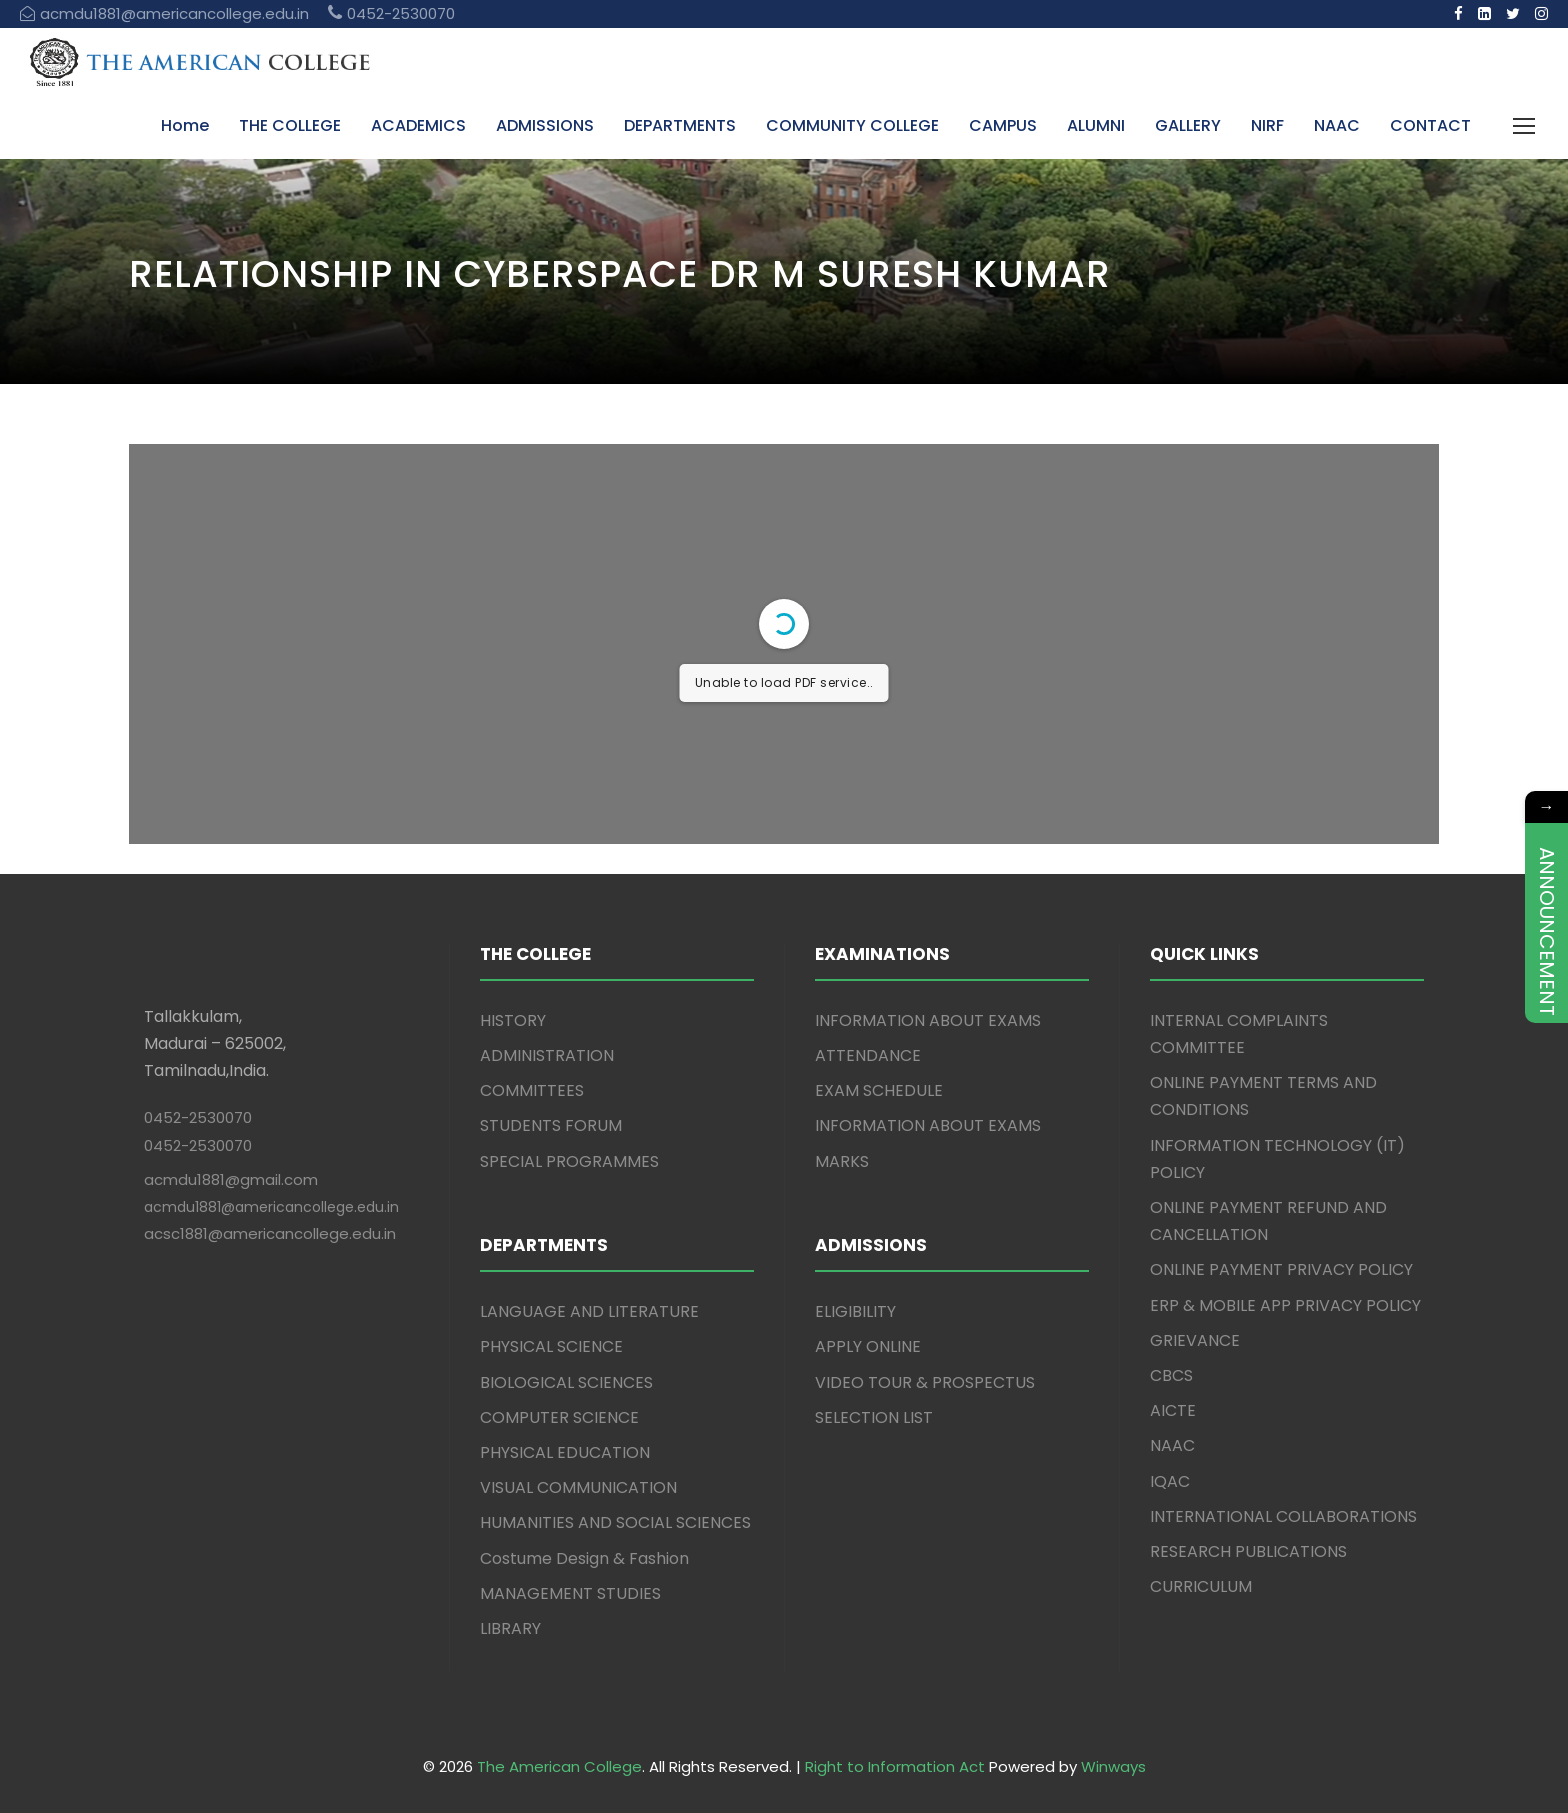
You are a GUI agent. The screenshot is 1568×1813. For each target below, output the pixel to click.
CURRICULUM (1201, 1586)
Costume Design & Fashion (584, 1558)
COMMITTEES (532, 1090)
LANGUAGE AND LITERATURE (589, 1311)
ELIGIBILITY (855, 1311)
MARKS (842, 1161)
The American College (559, 1766)
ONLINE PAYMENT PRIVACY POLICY (1281, 1269)
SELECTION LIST (874, 1417)
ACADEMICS (418, 125)
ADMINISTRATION (547, 1055)
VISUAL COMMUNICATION (578, 1487)
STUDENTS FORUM (551, 1125)
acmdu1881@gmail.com (231, 1179)
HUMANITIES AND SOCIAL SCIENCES (615, 1522)
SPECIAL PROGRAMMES (569, 1161)
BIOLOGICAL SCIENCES (566, 1382)
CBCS (1171, 1375)
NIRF (1267, 125)
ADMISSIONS (545, 125)
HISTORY (513, 1020)
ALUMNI (1096, 125)
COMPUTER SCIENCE (559, 1417)
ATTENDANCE (868, 1055)
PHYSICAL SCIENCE (551, 1346)
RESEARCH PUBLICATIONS (1248, 1551)
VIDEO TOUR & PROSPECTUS (925, 1382)
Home (185, 125)
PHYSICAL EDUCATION (565, 1452)
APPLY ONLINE (868, 1346)
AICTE (1173, 1410)
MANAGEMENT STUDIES (570, 1593)
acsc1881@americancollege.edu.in (270, 1233)
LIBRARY (510, 1628)
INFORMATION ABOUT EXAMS (928, 1020)
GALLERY (1188, 125)
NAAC (1337, 125)
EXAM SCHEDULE (879, 1090)
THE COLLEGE (290, 125)
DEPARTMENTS (680, 125)
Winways (1113, 1766)
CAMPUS (1003, 125)
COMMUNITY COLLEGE (852, 125)
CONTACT (1430, 125)
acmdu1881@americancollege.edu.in (271, 1207)
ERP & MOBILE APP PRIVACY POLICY (1285, 1305)
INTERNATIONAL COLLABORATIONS (1283, 1516)
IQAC (1170, 1481)
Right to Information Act (895, 1766)
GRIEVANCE (1195, 1340)
